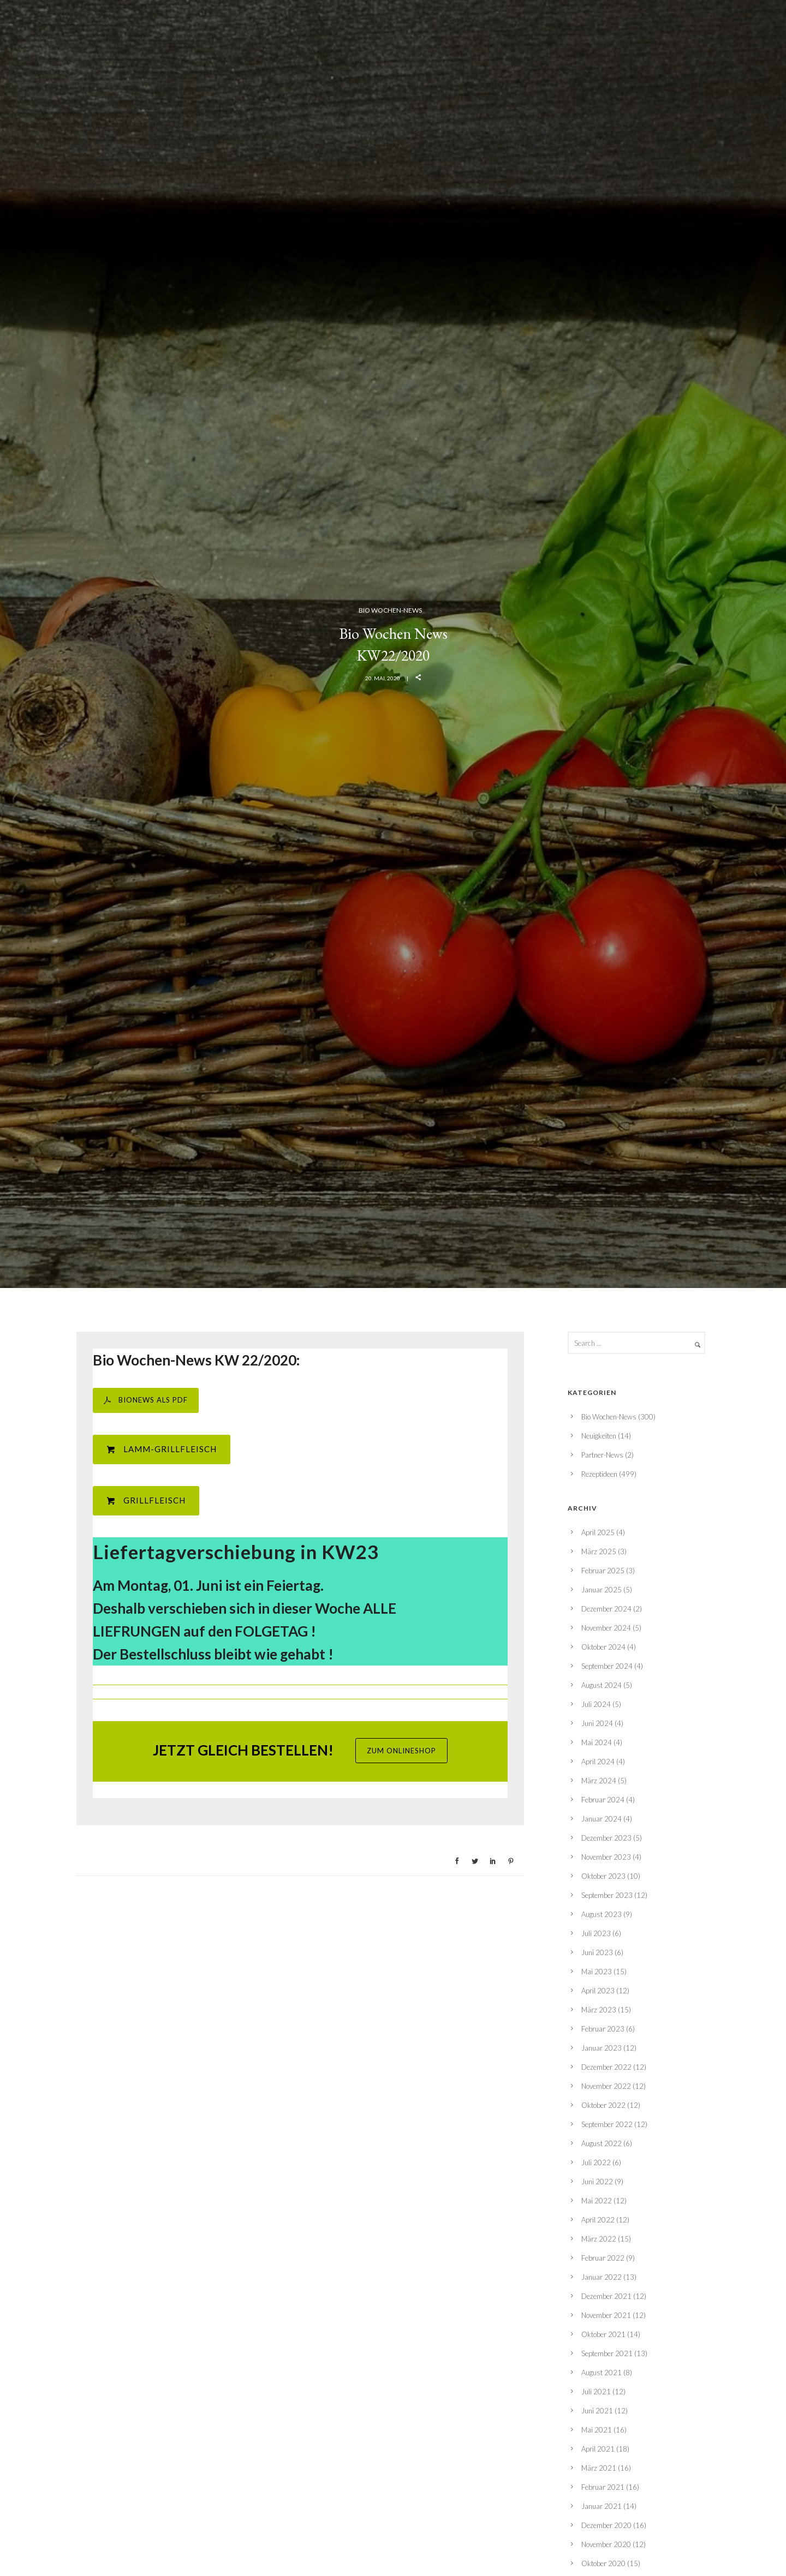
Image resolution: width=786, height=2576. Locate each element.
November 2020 (606, 2544)
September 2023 (607, 1895)
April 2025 (598, 1532)
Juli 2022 (596, 2162)
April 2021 (598, 2449)
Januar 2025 (601, 1589)
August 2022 (601, 2143)
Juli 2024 (596, 1704)
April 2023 (598, 1990)
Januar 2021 (601, 2506)
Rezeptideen (599, 1474)
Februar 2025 (602, 1570)
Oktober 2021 (603, 2334)
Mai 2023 (596, 1971)
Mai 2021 (596, 2429)
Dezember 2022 (606, 2067)
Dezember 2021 (606, 2296)
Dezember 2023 (606, 1838)
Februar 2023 (602, 2028)
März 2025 (598, 1551)
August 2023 (601, 1914)
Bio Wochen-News (390, 610)
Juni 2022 (597, 2181)
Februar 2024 (602, 1799)
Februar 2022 (602, 2258)
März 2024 (598, 1780)
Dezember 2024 (606, 1608)
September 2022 (607, 2124)
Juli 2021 (596, 2391)
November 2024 (606, 1628)
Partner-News (602, 1455)
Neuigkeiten (598, 1435)
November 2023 (606, 1857)
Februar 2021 (602, 2487)
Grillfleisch (146, 1500)
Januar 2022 (601, 2277)
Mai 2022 (596, 2200)
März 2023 (598, 2009)
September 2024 (607, 1666)
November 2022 (606, 2086)
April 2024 (598, 1761)
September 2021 (607, 2353)
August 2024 (601, 1685)
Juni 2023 (597, 1952)
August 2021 (601, 2372)
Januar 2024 (601, 1818)
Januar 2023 (601, 2048)
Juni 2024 (597, 1723)
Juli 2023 (596, 1933)
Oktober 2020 (603, 2563)
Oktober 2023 (603, 1876)
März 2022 (598, 2238)
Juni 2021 (597, 2410)
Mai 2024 (596, 1742)
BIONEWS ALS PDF (146, 1400)
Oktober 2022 (603, 2105)
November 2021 (606, 2315)
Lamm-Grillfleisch (161, 1449)
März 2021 (598, 2468)
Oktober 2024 (603, 1647)
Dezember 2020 (606, 2525)
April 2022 (598, 2219)
